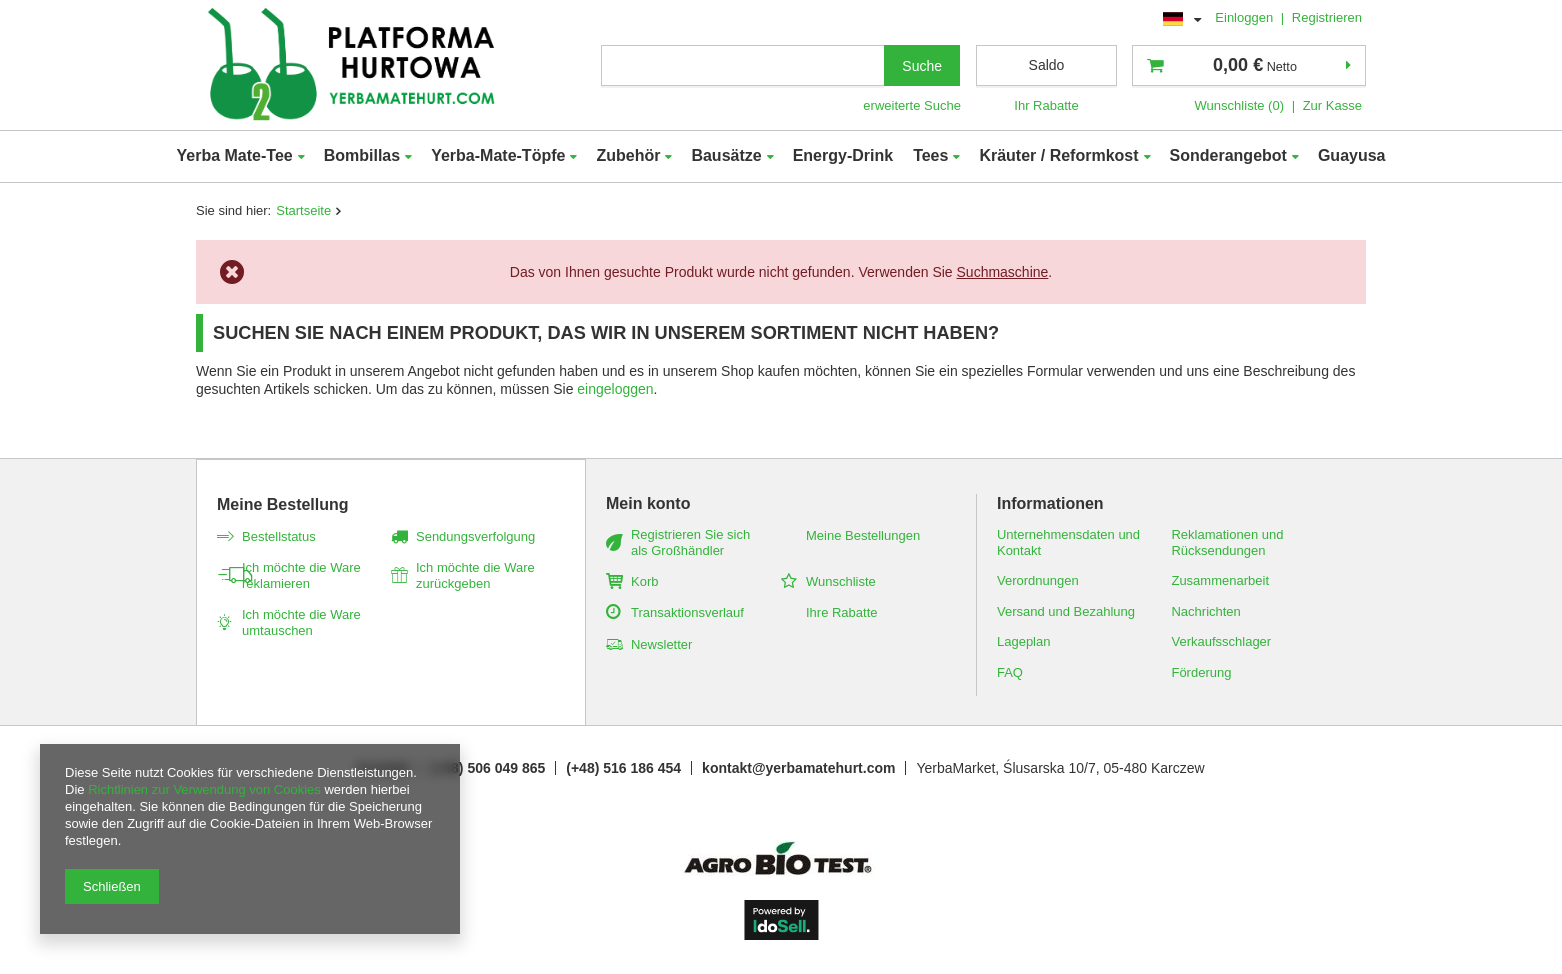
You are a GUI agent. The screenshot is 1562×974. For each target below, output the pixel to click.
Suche (922, 66)
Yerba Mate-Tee (234, 155)
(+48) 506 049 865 (487, 768)
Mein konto (648, 503)
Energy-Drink (843, 155)
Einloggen (1246, 17)
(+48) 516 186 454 (623, 768)
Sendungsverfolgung (475, 536)
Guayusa (1352, 155)
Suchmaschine (1003, 272)
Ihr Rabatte (1046, 105)
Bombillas (362, 155)
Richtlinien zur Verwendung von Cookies (204, 789)
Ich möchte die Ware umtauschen (301, 622)
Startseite (303, 210)
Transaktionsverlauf (687, 612)
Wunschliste (841, 581)
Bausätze (726, 155)
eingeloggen (615, 389)
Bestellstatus (279, 536)
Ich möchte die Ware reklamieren (301, 575)
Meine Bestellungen (863, 535)
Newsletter (661, 644)
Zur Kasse (1332, 105)
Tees (930, 155)
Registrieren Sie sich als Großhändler (690, 542)
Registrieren (1327, 17)
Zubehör (628, 155)
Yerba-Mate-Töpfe (498, 155)
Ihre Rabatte (842, 612)
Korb (644, 581)
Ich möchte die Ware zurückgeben (475, 575)
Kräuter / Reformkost (1058, 155)
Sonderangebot (1228, 155)
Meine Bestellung (283, 504)
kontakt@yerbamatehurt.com (798, 768)
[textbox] (743, 65)
